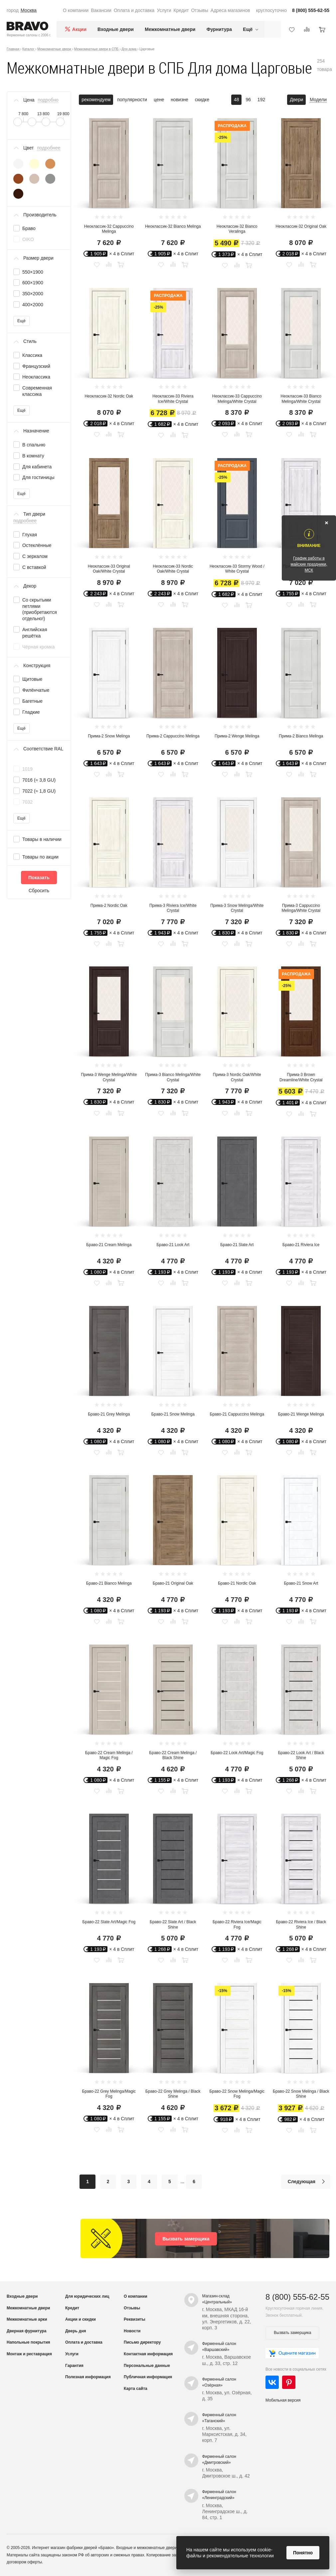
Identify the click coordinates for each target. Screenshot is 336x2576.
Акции (79, 29)
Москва (29, 10)
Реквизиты (134, 2319)
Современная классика (37, 391)
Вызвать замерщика (185, 2238)
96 (249, 99)
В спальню (33, 444)
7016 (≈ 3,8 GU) (39, 780)
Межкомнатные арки (27, 2319)
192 (261, 99)
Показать (39, 877)
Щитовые (32, 679)
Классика (32, 355)
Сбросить (39, 890)
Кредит (181, 10)
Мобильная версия (283, 2400)
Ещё (21, 321)
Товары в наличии (42, 839)
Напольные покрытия (28, 2342)
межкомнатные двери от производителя (174, 2547)
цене (159, 99)
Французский (36, 366)
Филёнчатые (35, 690)
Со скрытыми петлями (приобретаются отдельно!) (39, 609)
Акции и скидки (80, 2319)
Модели (318, 99)
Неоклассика (36, 377)
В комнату (33, 455)
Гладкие (31, 712)
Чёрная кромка (38, 646)
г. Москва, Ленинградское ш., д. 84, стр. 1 (225, 2511)
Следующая (308, 2181)
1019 (27, 769)
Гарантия (74, 2365)
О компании (75, 10)
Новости (132, 2331)
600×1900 (32, 282)
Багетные (32, 701)
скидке (202, 99)
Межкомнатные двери (170, 29)
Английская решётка (34, 633)
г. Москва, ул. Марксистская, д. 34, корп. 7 (224, 2434)
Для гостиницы (38, 477)
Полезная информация (88, 2377)
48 (236, 99)
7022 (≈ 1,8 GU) (39, 791)
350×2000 (32, 293)
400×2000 (32, 304)
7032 (27, 802)
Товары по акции (40, 857)
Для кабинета (37, 466)
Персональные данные (147, 2365)
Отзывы (199, 10)
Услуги (164, 10)
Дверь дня (75, 2331)
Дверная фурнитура (27, 2331)
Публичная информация (148, 2377)
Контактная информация (148, 2354)
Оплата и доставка (134, 10)
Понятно (303, 2552)
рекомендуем (96, 99)
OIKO (28, 239)
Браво (29, 228)
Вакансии (101, 10)
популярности (132, 99)
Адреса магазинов (230, 10)
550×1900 (32, 272)
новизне (179, 99)
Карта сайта (135, 2388)
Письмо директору (142, 2342)
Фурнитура (219, 29)
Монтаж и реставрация (29, 2354)
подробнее (48, 147)
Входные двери (115, 29)
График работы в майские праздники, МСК (308, 564)
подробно (48, 100)
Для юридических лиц (87, 2296)
